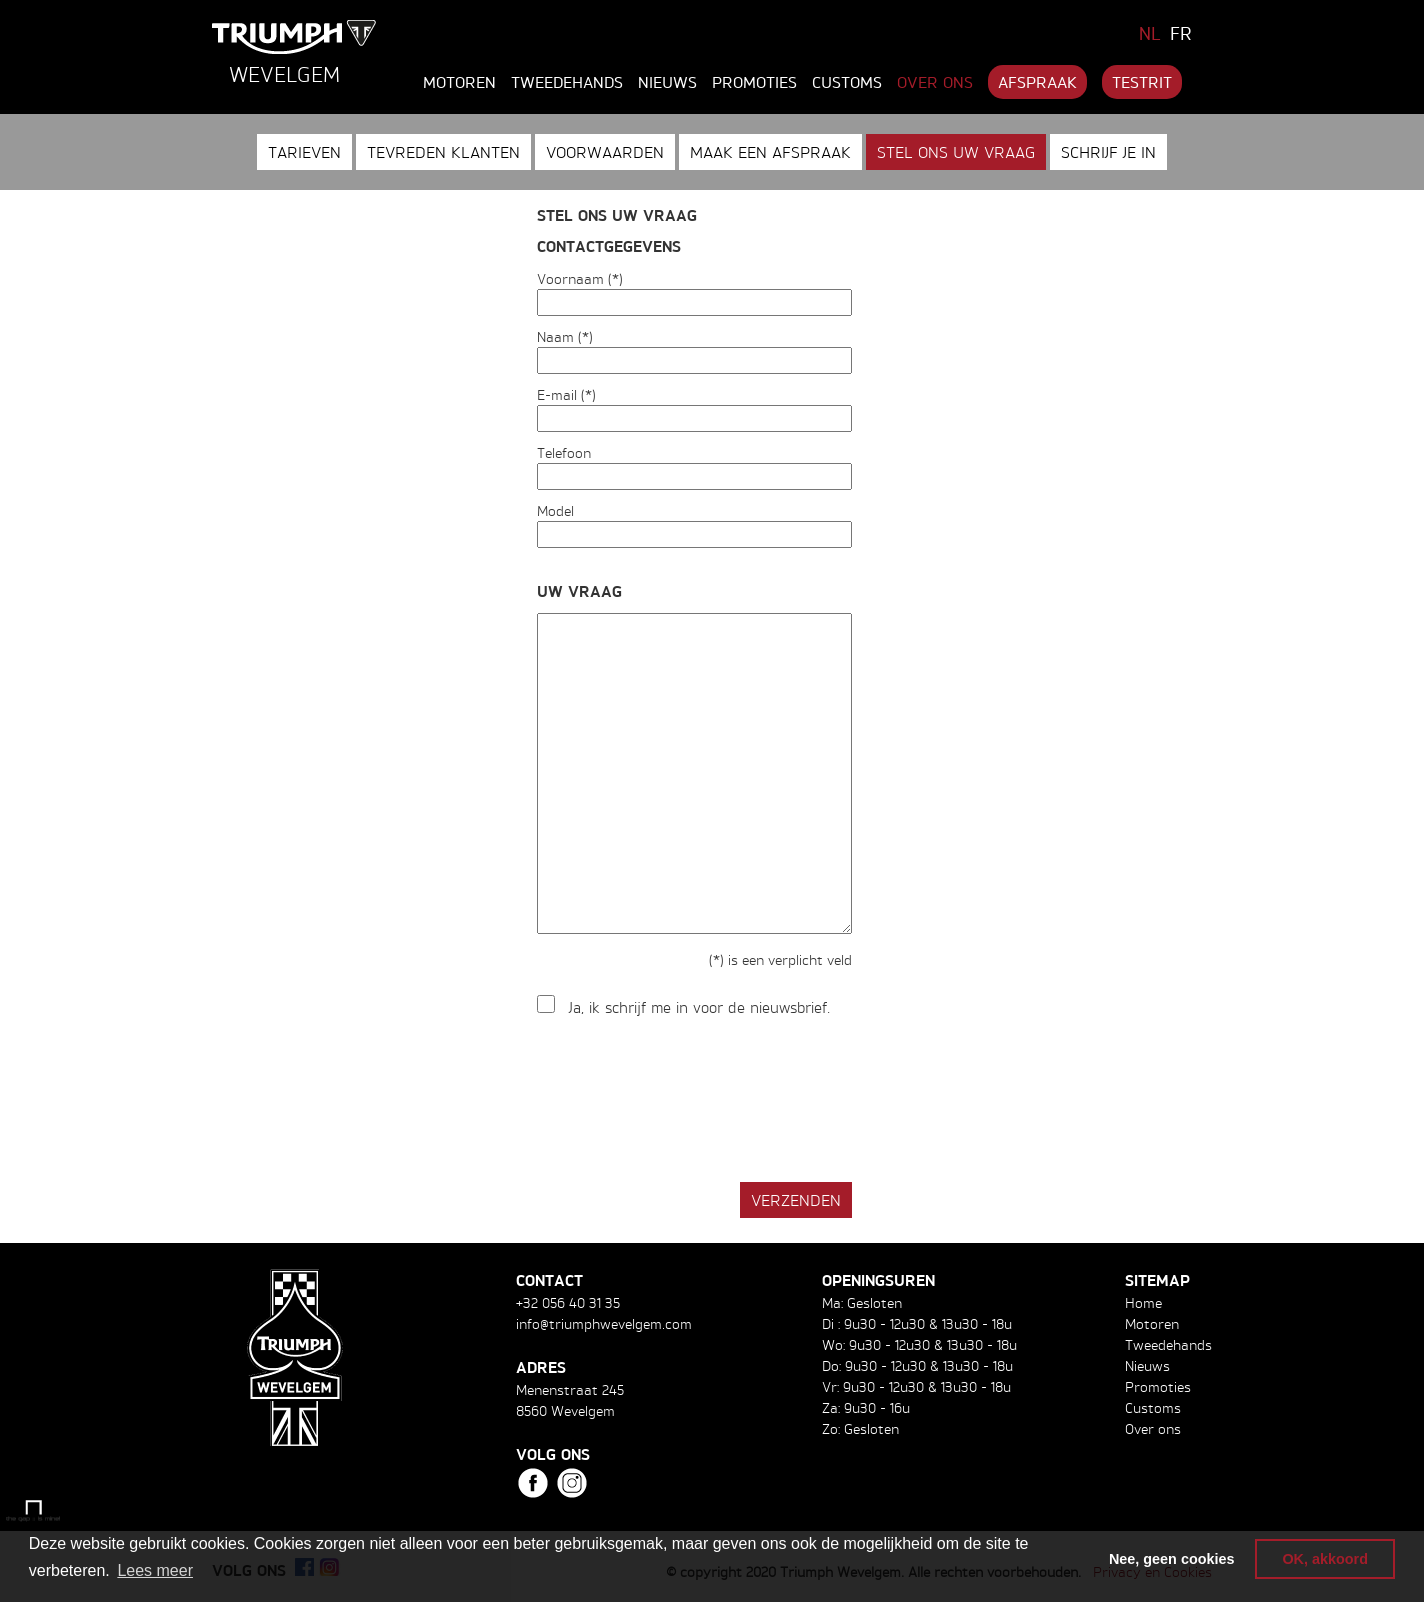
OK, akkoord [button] (1325, 1559)
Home (1143, 1302)
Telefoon (564, 452)
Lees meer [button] (155, 1570)
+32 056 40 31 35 (568, 1302)
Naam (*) (565, 336)
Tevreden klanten (443, 152)
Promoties (754, 82)
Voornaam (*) (580, 278)
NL (1150, 33)
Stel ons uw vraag (956, 152)
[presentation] (689, 1101)
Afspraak (1037, 82)
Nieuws (667, 82)
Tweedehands (567, 82)
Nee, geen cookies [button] (1172, 1559)
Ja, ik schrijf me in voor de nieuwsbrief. (699, 1007)
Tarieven (304, 152)
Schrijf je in (1108, 152)
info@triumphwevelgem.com (604, 1323)
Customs (847, 82)
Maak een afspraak (770, 152)
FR (1181, 33)
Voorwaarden (605, 152)
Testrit (1142, 82)
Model (555, 510)
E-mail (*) (566, 394)
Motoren (459, 82)
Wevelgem (284, 74)
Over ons (935, 82)
